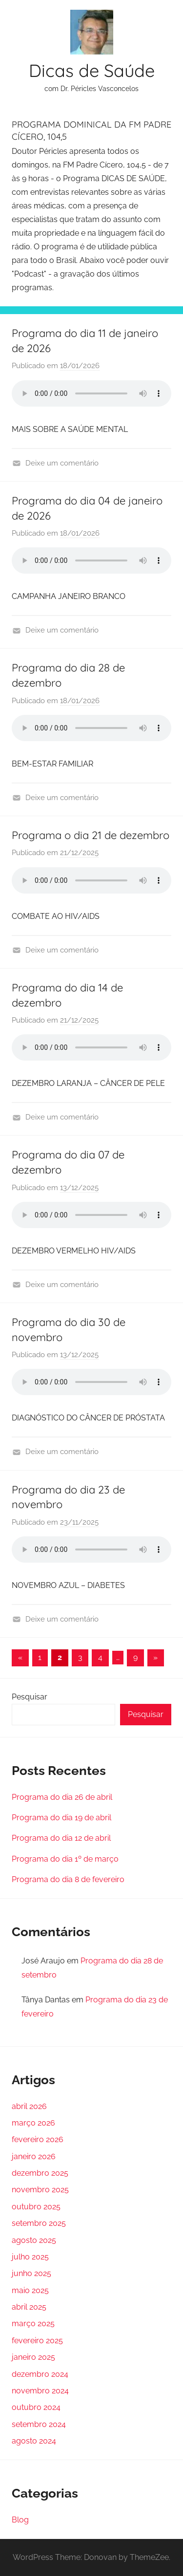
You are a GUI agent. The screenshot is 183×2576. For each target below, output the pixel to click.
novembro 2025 (40, 2189)
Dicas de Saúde (92, 70)
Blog (20, 2519)
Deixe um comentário (62, 463)
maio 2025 (30, 2290)
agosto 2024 (34, 2440)
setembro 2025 (39, 2223)
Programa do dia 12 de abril (61, 1838)
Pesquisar (29, 1696)
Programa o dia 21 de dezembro (90, 835)
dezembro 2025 (40, 2173)
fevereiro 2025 (37, 2340)
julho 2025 (30, 2256)
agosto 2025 (34, 2240)
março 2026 (33, 2123)
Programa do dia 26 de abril (62, 1797)
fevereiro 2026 (37, 2139)
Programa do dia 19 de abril (61, 1817)
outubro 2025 (36, 2206)
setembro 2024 (39, 2424)
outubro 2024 (36, 2407)
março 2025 (33, 2323)
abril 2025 (29, 2307)
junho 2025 (31, 2273)
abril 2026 (29, 2106)
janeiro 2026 (34, 2156)
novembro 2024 (40, 2390)
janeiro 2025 (33, 2357)
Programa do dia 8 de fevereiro (68, 1879)
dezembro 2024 (40, 2374)
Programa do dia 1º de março (65, 1859)
